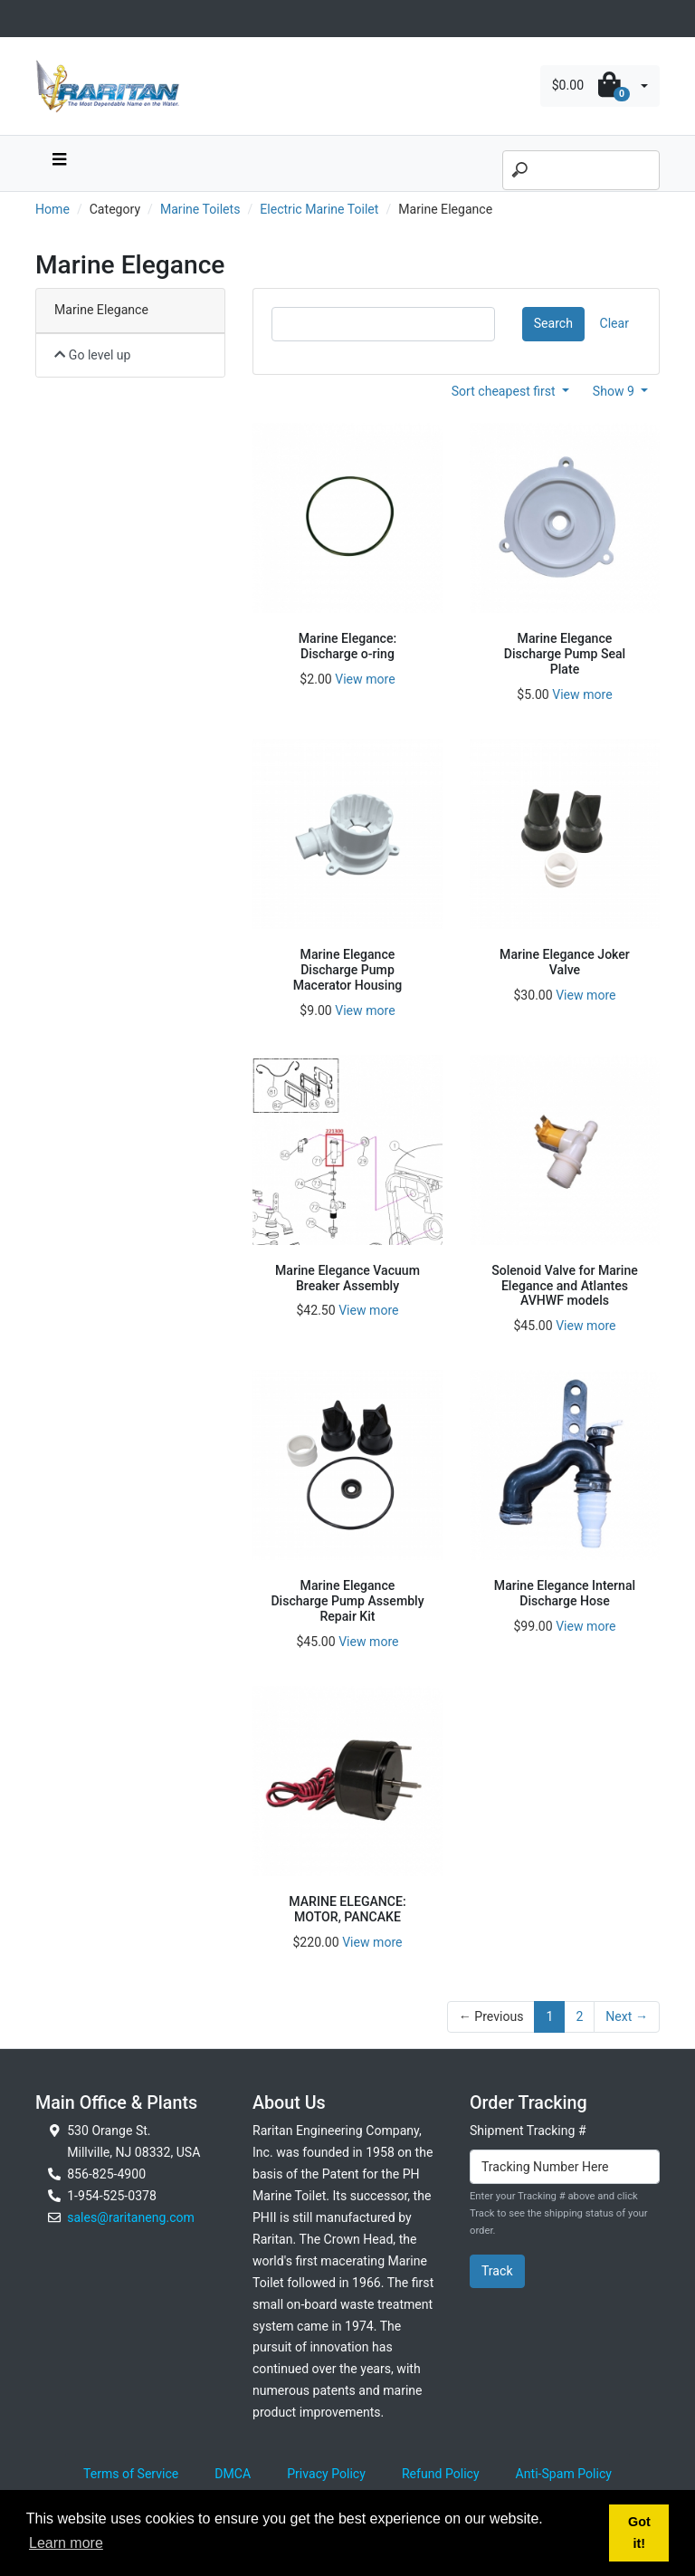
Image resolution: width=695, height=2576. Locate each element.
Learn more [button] (66, 2543)
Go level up (92, 355)
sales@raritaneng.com (131, 2217)
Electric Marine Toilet (319, 209)
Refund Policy (441, 2473)
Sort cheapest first (505, 391)
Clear (614, 323)
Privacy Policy (326, 2473)
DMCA (232, 2473)
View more (365, 679)
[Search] (581, 170)
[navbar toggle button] (58, 163)
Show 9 (615, 391)
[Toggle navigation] (45, 18)
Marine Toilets (200, 209)
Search (553, 323)
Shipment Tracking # (528, 2130)
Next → (626, 2016)
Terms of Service (130, 2473)
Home (52, 209)
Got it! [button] (639, 2532)
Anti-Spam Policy (564, 2473)
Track (497, 2271)
